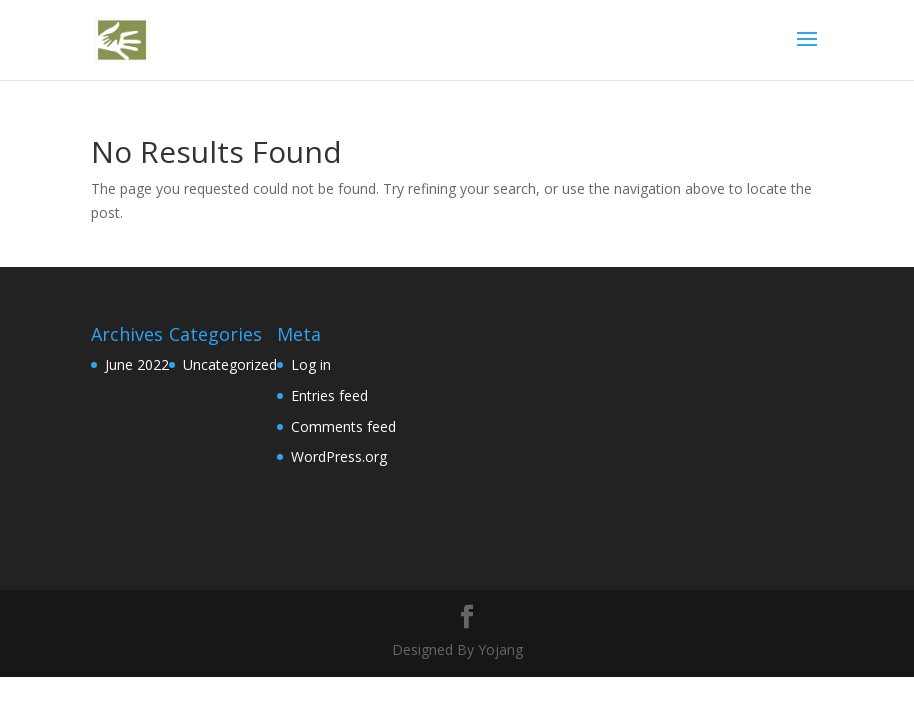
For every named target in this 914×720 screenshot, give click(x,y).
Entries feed (329, 395)
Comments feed (343, 426)
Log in (311, 364)
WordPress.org (339, 456)
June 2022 (137, 364)
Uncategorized (230, 364)
